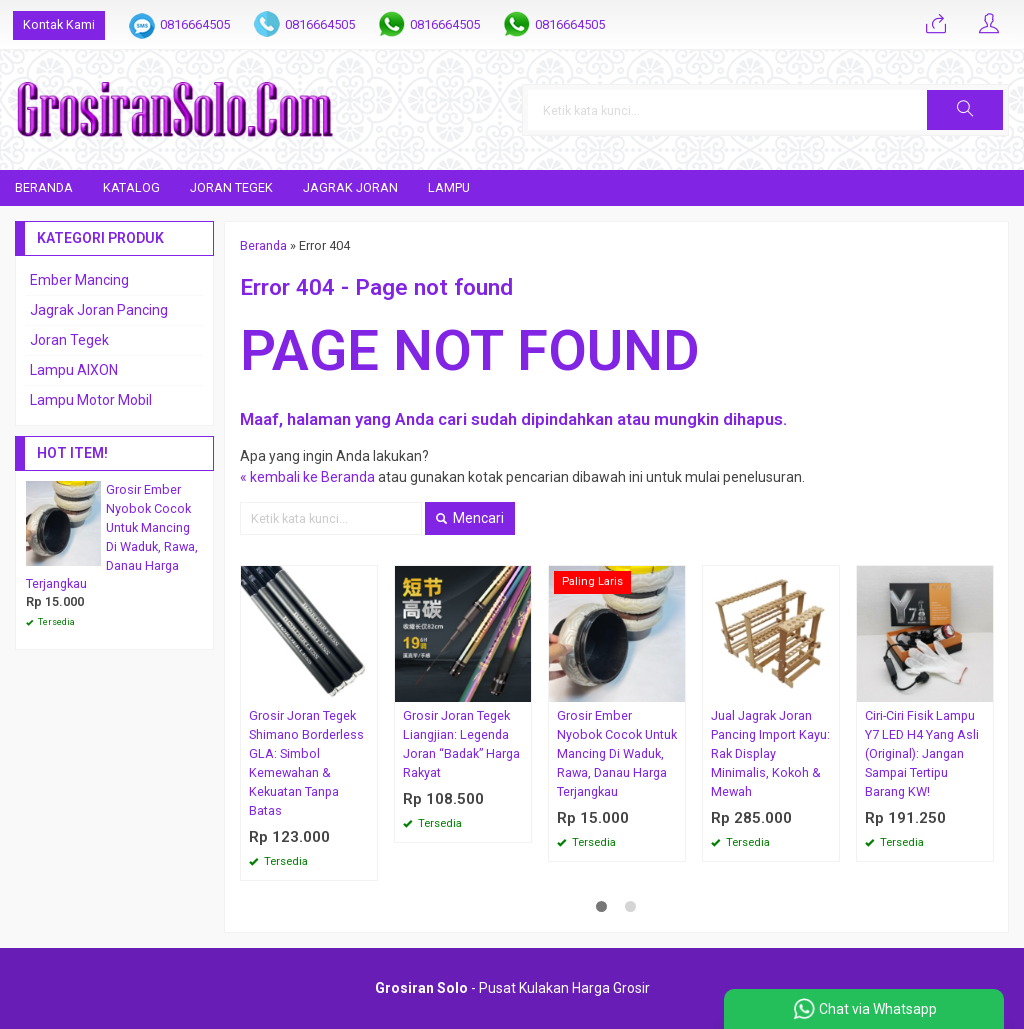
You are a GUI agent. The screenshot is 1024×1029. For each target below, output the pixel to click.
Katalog (131, 187)
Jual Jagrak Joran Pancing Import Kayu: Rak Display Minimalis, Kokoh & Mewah (770, 753)
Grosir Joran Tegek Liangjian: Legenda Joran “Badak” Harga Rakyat (461, 744)
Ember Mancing (79, 280)
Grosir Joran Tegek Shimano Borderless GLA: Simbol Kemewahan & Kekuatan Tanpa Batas (306, 762)
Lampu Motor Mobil (91, 400)
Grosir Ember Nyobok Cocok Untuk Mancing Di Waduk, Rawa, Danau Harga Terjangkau (617, 753)
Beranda (44, 187)
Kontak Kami (59, 24)
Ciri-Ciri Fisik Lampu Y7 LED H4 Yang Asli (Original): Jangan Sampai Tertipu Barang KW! (922, 753)
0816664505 (195, 24)
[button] (965, 110)
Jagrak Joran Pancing (99, 310)
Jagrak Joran (350, 187)
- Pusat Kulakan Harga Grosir (512, 988)
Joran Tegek (231, 187)
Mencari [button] (470, 518)
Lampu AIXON (74, 370)
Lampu (449, 187)
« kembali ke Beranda (307, 477)
